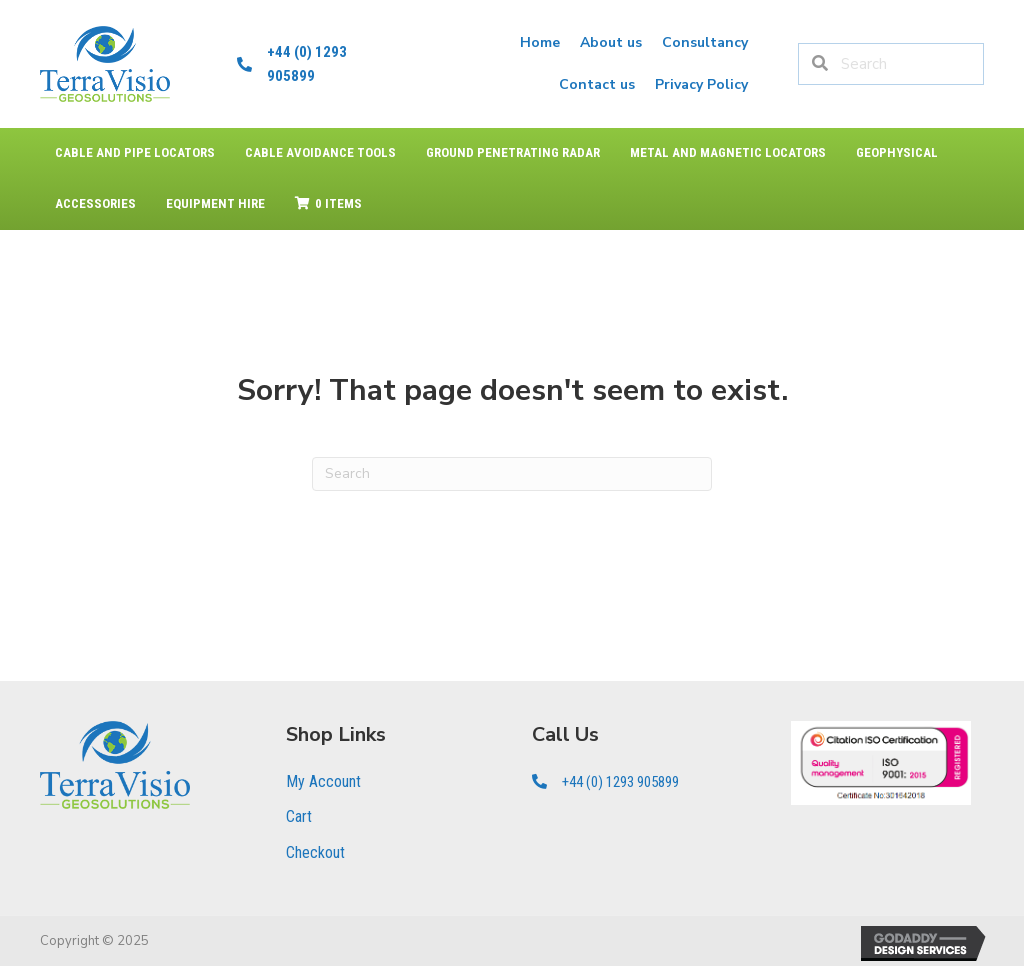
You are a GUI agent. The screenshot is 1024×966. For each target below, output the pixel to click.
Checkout (315, 852)
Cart (299, 816)
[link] (540, 43)
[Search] (512, 474)
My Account (323, 781)
